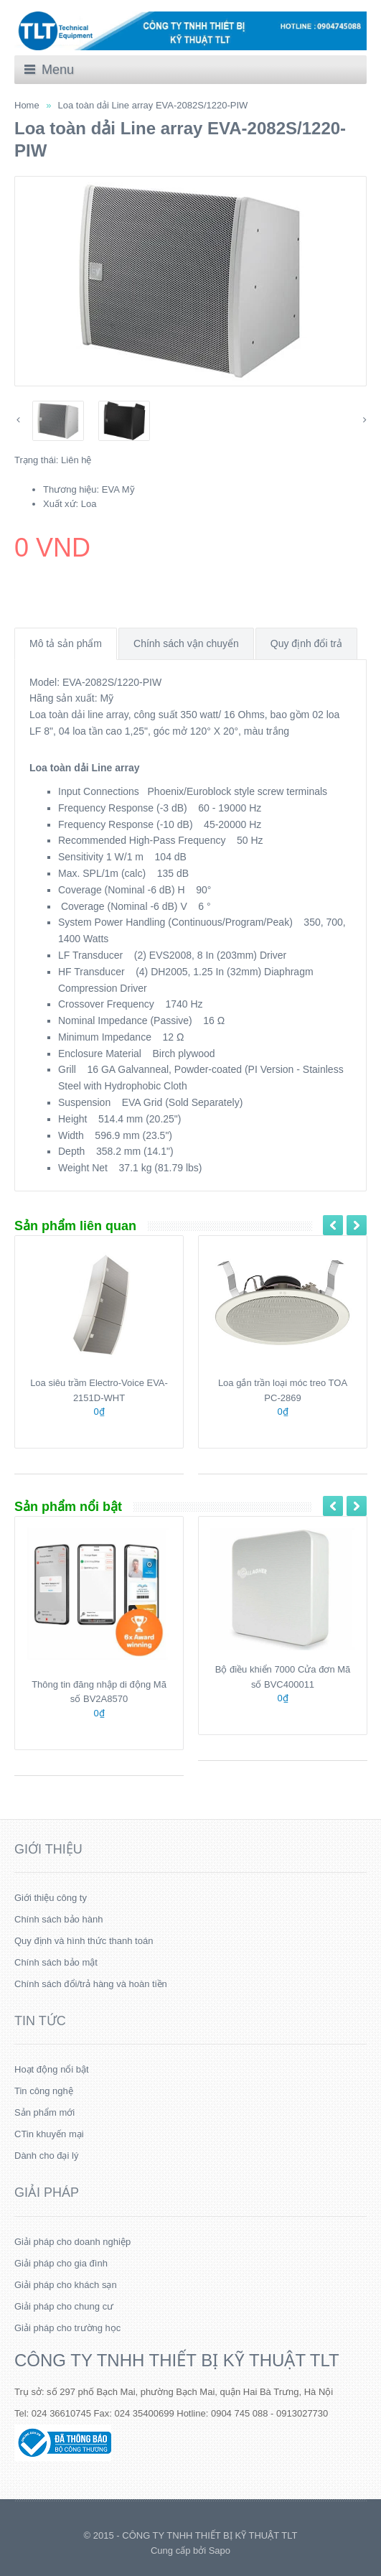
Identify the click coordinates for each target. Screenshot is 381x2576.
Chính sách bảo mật (56, 1962)
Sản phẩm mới (44, 2112)
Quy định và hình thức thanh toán (83, 1940)
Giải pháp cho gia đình (61, 2263)
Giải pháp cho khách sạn (65, 2284)
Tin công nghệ (43, 2091)
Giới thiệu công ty (50, 1897)
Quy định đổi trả (306, 643)
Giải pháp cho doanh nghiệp (72, 2241)
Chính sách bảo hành (58, 1919)
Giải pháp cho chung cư (63, 2306)
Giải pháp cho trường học (67, 2327)
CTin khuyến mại (49, 2134)
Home (26, 105)
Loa (89, 503)
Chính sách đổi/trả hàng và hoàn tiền (90, 1984)
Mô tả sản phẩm (65, 643)
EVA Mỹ (118, 489)
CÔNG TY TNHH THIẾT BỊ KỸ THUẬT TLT (176, 2360)
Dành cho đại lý (46, 2155)
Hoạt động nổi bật (51, 2069)
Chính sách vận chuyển (186, 643)
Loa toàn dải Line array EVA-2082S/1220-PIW (153, 105)
